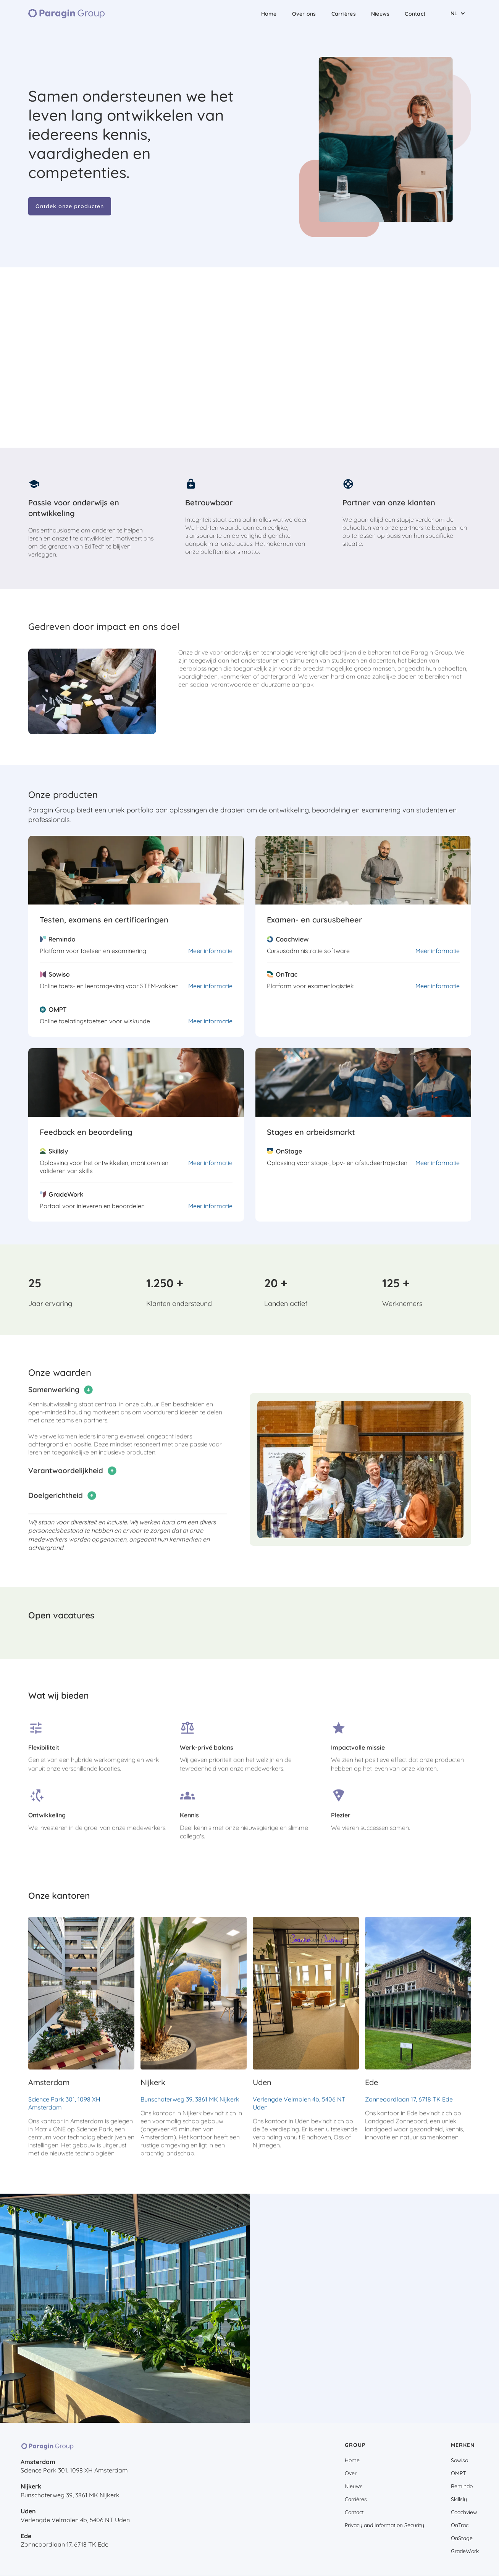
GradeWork (465, 2551)
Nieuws (380, 13)
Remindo (462, 2486)
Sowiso (459, 2460)
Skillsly (459, 2499)
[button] (458, 13)
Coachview (464, 2512)
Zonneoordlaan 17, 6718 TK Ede (409, 2109)
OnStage (462, 2538)
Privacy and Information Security (384, 2525)
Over (351, 2473)
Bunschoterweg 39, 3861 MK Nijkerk (189, 2109)
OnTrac (459, 2525)
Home (269, 13)
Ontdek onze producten (70, 206)
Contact (415, 13)
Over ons (304, 13)
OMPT (458, 2473)
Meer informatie (210, 951)
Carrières (343, 13)
